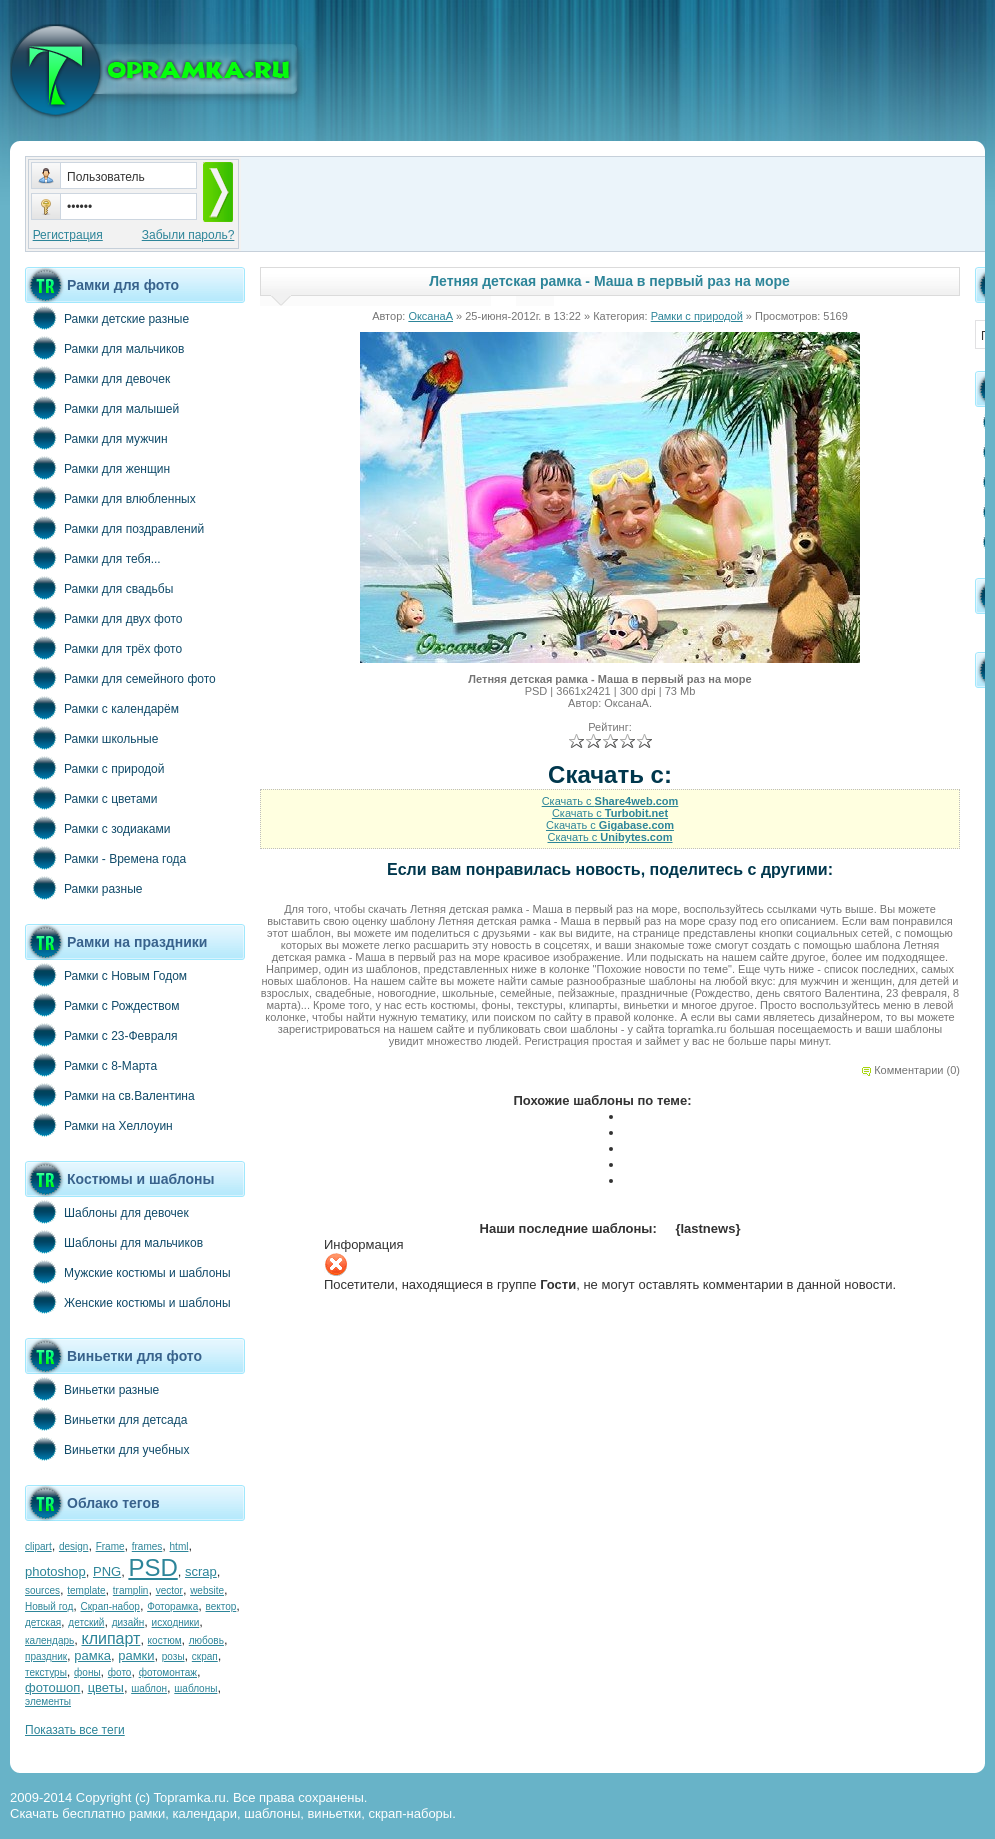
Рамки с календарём (102, 708)
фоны (87, 1672)
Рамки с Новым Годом (106, 975)
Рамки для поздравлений (114, 528)
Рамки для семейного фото (120, 678)
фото (120, 1672)
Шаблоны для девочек (107, 1212)
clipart (38, 1546)
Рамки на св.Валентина (110, 1095)
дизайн (128, 1622)
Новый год (49, 1606)
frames (147, 1546)
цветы (106, 1687)
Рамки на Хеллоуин (99, 1125)
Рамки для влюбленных (110, 498)
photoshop (55, 1571)
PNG (107, 1571)
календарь (49, 1640)
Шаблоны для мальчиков (114, 1242)
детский (86, 1622)
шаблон (149, 1688)
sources (42, 1590)
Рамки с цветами (91, 798)
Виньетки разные (92, 1389)
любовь (206, 1640)
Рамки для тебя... (93, 558)
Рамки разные (83, 888)
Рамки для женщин (97, 468)
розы (173, 1656)
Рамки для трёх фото (103, 648)
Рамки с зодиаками (97, 828)
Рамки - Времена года (105, 858)
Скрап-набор (110, 1606)
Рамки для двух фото (103, 618)
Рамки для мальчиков (104, 348)
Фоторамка (172, 1606)
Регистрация (68, 235)
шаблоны (195, 1688)
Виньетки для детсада (106, 1419)
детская (43, 1622)
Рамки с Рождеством (102, 1005)
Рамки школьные (91, 738)
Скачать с (610, 801)
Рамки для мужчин (96, 438)
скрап (205, 1656)
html (179, 1546)
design (73, 1546)
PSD (152, 1567)
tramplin (131, 1590)
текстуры (46, 1672)
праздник (46, 1656)
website (207, 1590)
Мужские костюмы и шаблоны (128, 1272)
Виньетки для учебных (107, 1449)
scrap (201, 1571)
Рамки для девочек (97, 378)
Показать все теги (75, 1730)
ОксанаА (430, 316)
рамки (136, 1655)
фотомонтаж (168, 1672)
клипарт (110, 1638)
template (86, 1590)
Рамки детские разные (107, 318)
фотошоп (52, 1687)
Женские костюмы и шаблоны (128, 1302)
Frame (110, 1546)
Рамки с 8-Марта (91, 1065)
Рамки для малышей (102, 408)
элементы (48, 1701)
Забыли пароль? (188, 235)
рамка (92, 1655)
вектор (221, 1606)
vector (169, 1590)
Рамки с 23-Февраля (101, 1035)
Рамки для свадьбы (99, 588)
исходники (176, 1622)
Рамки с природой (95, 768)
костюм (165, 1640)
